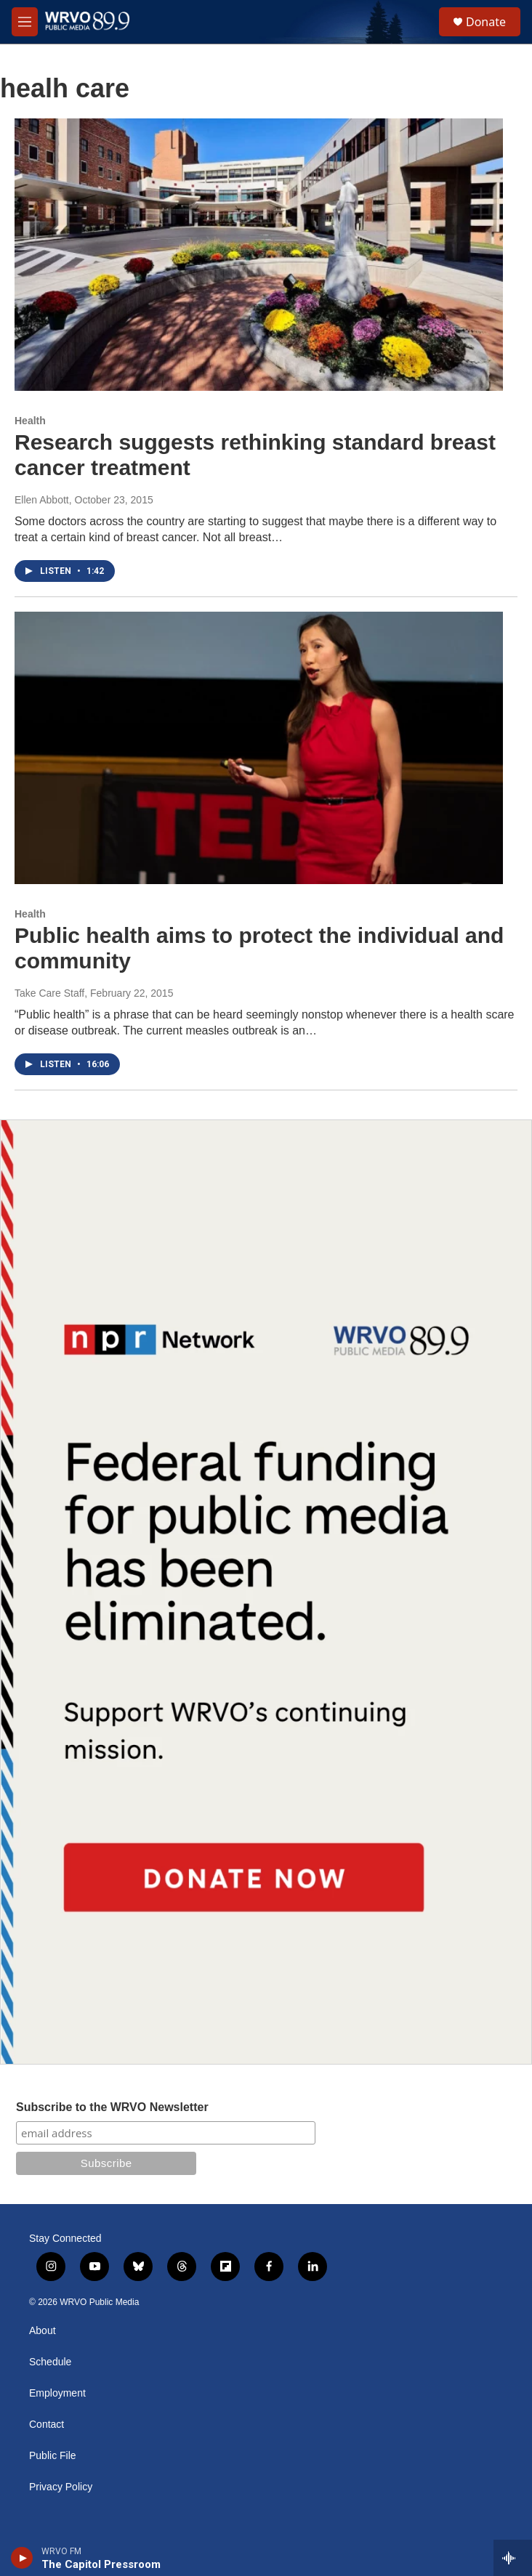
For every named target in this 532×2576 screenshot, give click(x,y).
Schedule (50, 2362)
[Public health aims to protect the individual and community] (259, 747)
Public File (52, 2455)
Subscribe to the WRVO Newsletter (112, 2107)
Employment (57, 2393)
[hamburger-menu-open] (25, 21)
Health (30, 420)
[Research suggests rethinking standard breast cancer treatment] (259, 254)
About (42, 2330)
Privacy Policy (60, 2487)
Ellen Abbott (42, 500)
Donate (486, 21)
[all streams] (512, 2558)
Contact (46, 2424)
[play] (22, 2558)
